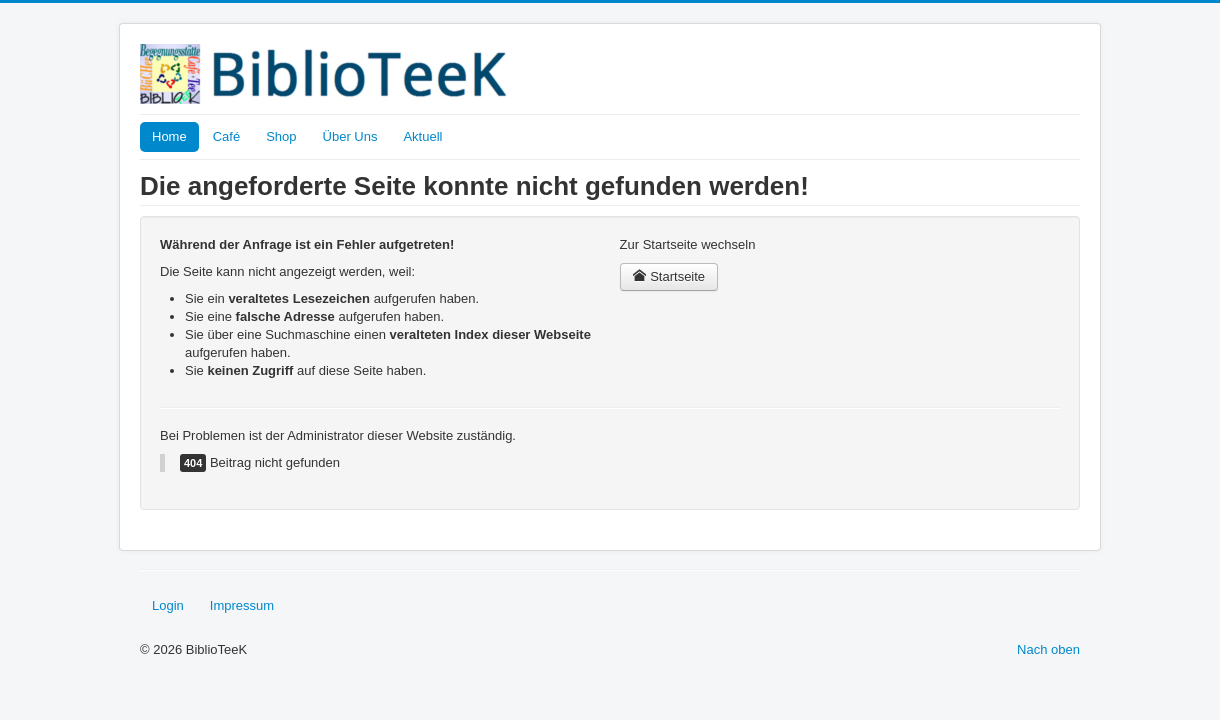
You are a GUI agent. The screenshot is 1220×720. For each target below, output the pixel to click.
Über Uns (350, 136)
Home (169, 136)
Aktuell (422, 136)
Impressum (242, 605)
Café (226, 136)
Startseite (669, 276)
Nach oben (1048, 649)
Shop (281, 136)
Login (168, 605)
